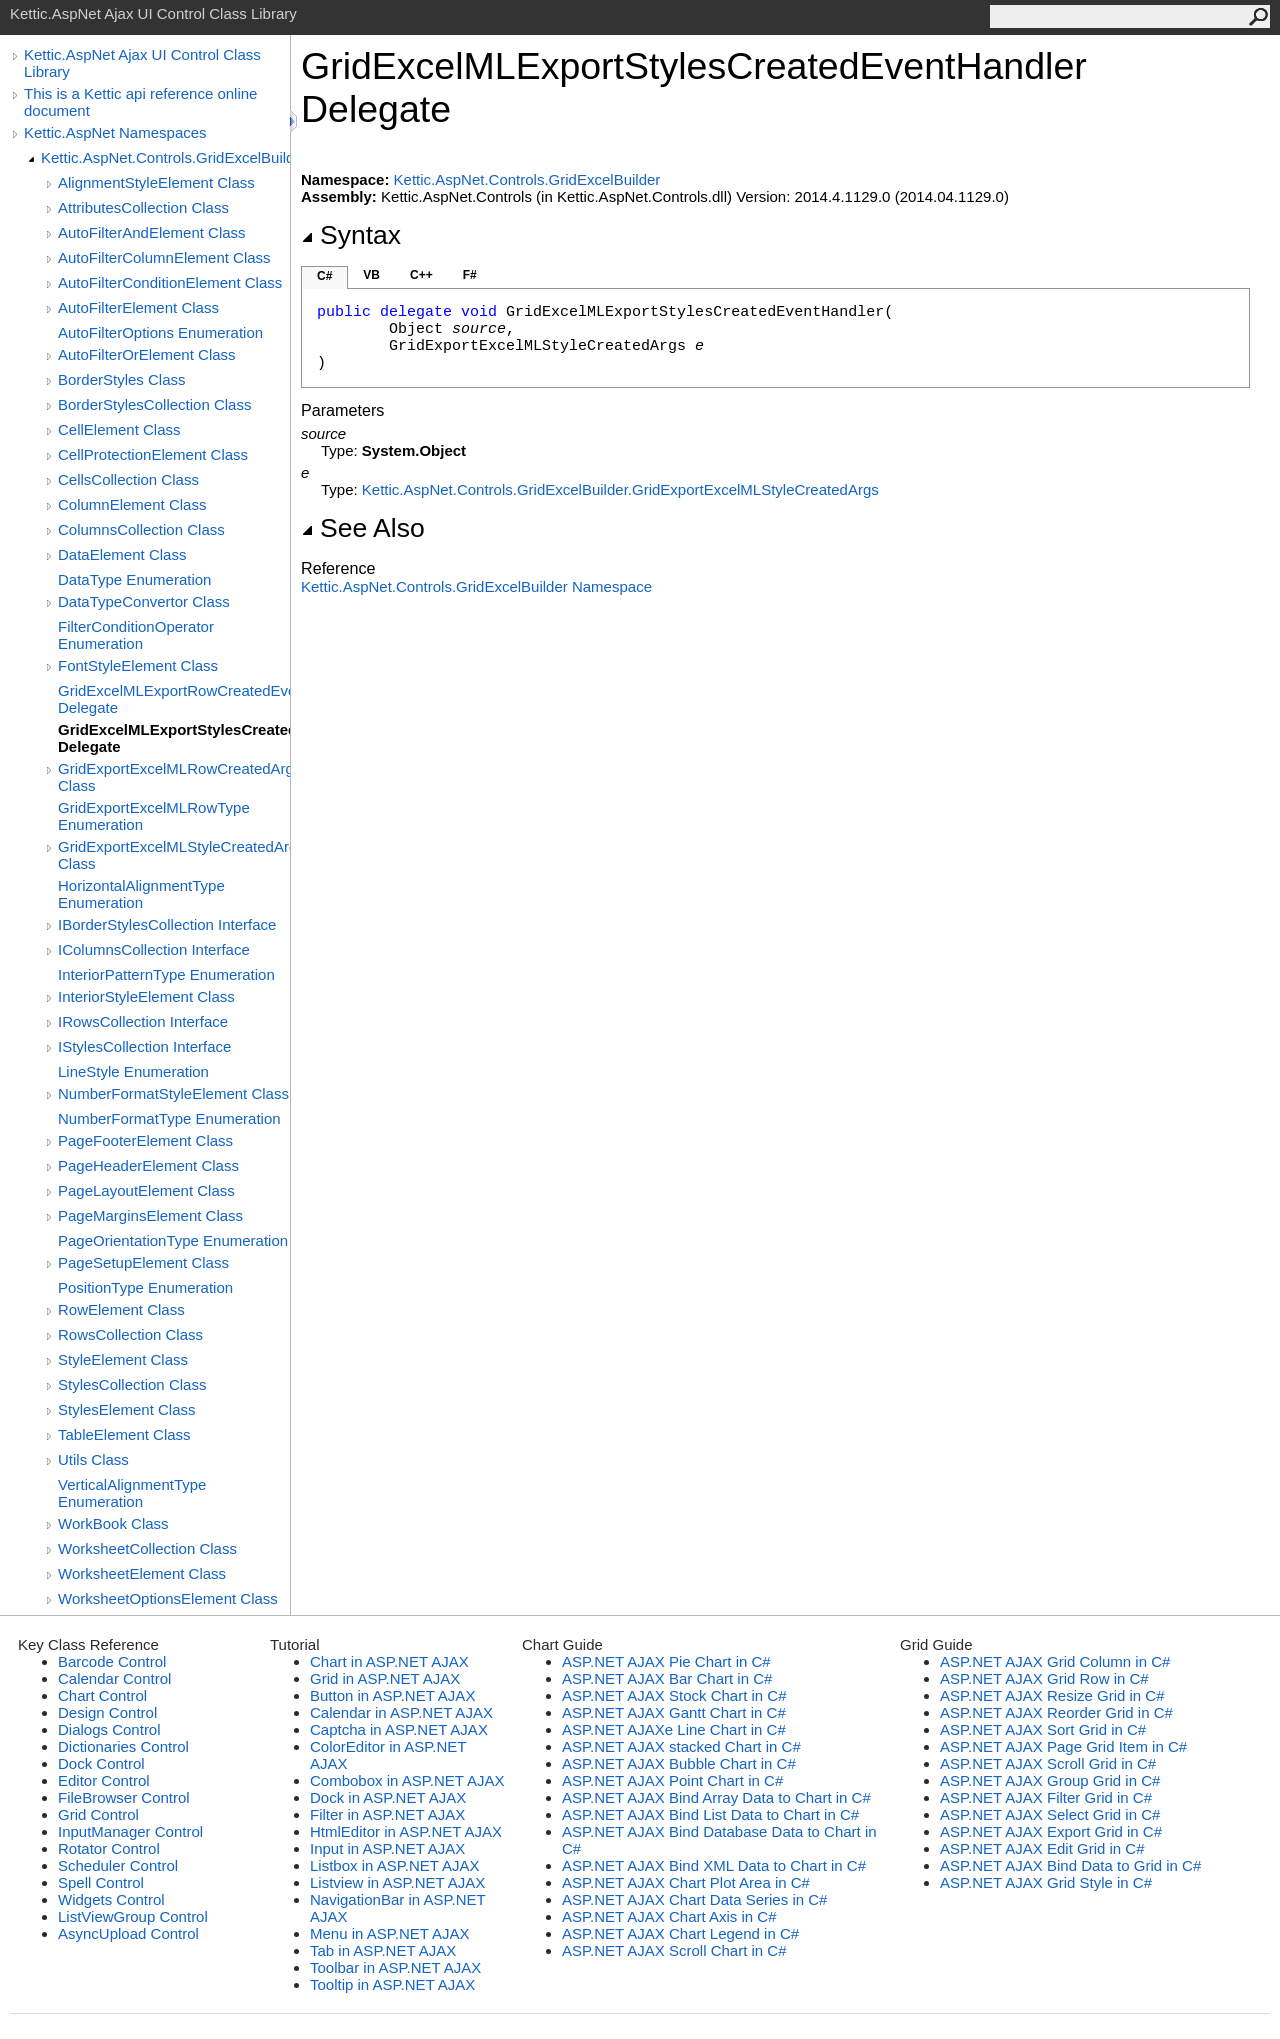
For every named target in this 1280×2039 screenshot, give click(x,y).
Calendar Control (114, 1678)
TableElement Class (124, 1434)
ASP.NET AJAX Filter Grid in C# (1046, 1797)
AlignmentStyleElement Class (156, 182)
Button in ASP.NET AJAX (392, 1695)
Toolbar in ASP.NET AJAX (395, 1967)
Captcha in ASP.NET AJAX (399, 1729)
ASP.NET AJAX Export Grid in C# (1051, 1831)
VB (371, 275)
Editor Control (104, 1780)
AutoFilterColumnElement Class (164, 257)
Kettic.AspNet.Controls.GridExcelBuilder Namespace (476, 586)
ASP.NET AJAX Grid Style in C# (1046, 1882)
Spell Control (101, 1882)
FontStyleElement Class (138, 665)
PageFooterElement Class (145, 1140)
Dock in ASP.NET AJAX (388, 1797)
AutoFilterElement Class (138, 307)
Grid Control (98, 1814)
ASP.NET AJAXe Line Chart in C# (674, 1729)
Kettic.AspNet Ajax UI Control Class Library (142, 63)
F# (470, 275)
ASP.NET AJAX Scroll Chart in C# (674, 1950)
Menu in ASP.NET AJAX (390, 1933)
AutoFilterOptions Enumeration (160, 332)
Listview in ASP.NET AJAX (397, 1882)
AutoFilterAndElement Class (152, 232)
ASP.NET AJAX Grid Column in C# (1055, 1661)
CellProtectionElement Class (153, 454)
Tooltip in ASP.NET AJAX (392, 1984)
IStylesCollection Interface (144, 1046)
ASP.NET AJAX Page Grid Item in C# (1063, 1746)
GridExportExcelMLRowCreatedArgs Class (174, 777)
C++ (421, 275)
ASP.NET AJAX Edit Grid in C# (1042, 1848)
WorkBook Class (113, 1523)
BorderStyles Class (122, 379)
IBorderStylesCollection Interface (167, 924)
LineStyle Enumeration (133, 1071)
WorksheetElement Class (142, 1573)
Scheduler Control (118, 1865)
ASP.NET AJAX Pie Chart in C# (666, 1661)
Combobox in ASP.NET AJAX (407, 1780)
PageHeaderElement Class (148, 1165)
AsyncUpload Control (128, 1933)
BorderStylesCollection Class (154, 404)
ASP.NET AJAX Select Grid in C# (1050, 1814)
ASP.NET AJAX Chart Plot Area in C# (686, 1882)
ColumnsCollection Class (141, 529)
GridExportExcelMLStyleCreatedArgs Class (174, 855)
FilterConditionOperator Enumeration (136, 635)
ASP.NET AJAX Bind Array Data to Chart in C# (716, 1797)
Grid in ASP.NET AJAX (385, 1678)
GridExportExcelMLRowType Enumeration (154, 816)
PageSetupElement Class (143, 1262)
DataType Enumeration (134, 579)
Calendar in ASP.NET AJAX (401, 1712)
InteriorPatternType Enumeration (166, 974)
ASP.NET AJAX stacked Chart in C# (681, 1746)
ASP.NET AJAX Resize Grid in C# (1052, 1695)
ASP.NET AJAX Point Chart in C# (672, 1780)
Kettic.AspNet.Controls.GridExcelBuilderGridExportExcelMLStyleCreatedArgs (620, 489)
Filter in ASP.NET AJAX (387, 1814)
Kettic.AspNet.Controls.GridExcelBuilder (165, 157)
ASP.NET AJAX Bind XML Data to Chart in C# (714, 1865)
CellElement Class (119, 429)
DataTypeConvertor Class (144, 601)
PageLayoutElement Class (146, 1190)
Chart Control (102, 1695)
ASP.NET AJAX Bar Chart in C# (667, 1678)
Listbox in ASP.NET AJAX (395, 1865)
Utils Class (93, 1459)
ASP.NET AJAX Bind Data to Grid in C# (1070, 1865)
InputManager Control (130, 1831)
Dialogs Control (109, 1729)
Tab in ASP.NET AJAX (383, 1950)
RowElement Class (121, 1309)
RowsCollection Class (130, 1334)
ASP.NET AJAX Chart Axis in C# (669, 1916)
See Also (363, 528)
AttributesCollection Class (143, 207)
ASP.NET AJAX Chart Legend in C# (680, 1933)
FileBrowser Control (124, 1797)
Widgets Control (111, 1899)
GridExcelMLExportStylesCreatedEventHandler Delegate (174, 738)
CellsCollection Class (128, 479)
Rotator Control (109, 1848)
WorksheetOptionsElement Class (168, 1598)
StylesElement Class (127, 1409)
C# (324, 276)
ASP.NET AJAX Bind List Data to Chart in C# (710, 1814)
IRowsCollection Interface (143, 1021)
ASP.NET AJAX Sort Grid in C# (1043, 1729)
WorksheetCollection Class (147, 1548)
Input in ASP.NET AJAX (387, 1848)
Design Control (107, 1712)
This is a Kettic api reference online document (140, 102)
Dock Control (101, 1763)
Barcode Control (112, 1661)
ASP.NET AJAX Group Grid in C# (1050, 1780)
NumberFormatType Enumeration (169, 1118)
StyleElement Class (123, 1359)
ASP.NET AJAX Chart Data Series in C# (694, 1899)
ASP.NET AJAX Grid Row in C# (1044, 1678)
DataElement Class (122, 554)
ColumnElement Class (132, 504)
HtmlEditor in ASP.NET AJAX (406, 1831)
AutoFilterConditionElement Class (170, 282)
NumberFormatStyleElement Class (173, 1093)
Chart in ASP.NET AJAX (389, 1661)
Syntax (351, 235)
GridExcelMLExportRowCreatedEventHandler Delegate (174, 699)
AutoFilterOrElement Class (147, 354)
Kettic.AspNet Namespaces (115, 132)
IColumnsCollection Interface (154, 949)
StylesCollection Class (132, 1384)
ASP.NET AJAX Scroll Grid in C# (1048, 1763)
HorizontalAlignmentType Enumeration (141, 894)
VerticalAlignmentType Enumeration (132, 1493)
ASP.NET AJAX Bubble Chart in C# (679, 1763)
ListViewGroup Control (133, 1916)
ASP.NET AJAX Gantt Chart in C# (674, 1712)
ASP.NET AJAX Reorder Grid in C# (1056, 1712)
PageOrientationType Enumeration (173, 1240)
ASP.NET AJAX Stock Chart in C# (674, 1695)
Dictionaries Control (123, 1746)
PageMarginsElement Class (150, 1215)
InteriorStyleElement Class (146, 996)
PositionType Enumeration (145, 1287)
